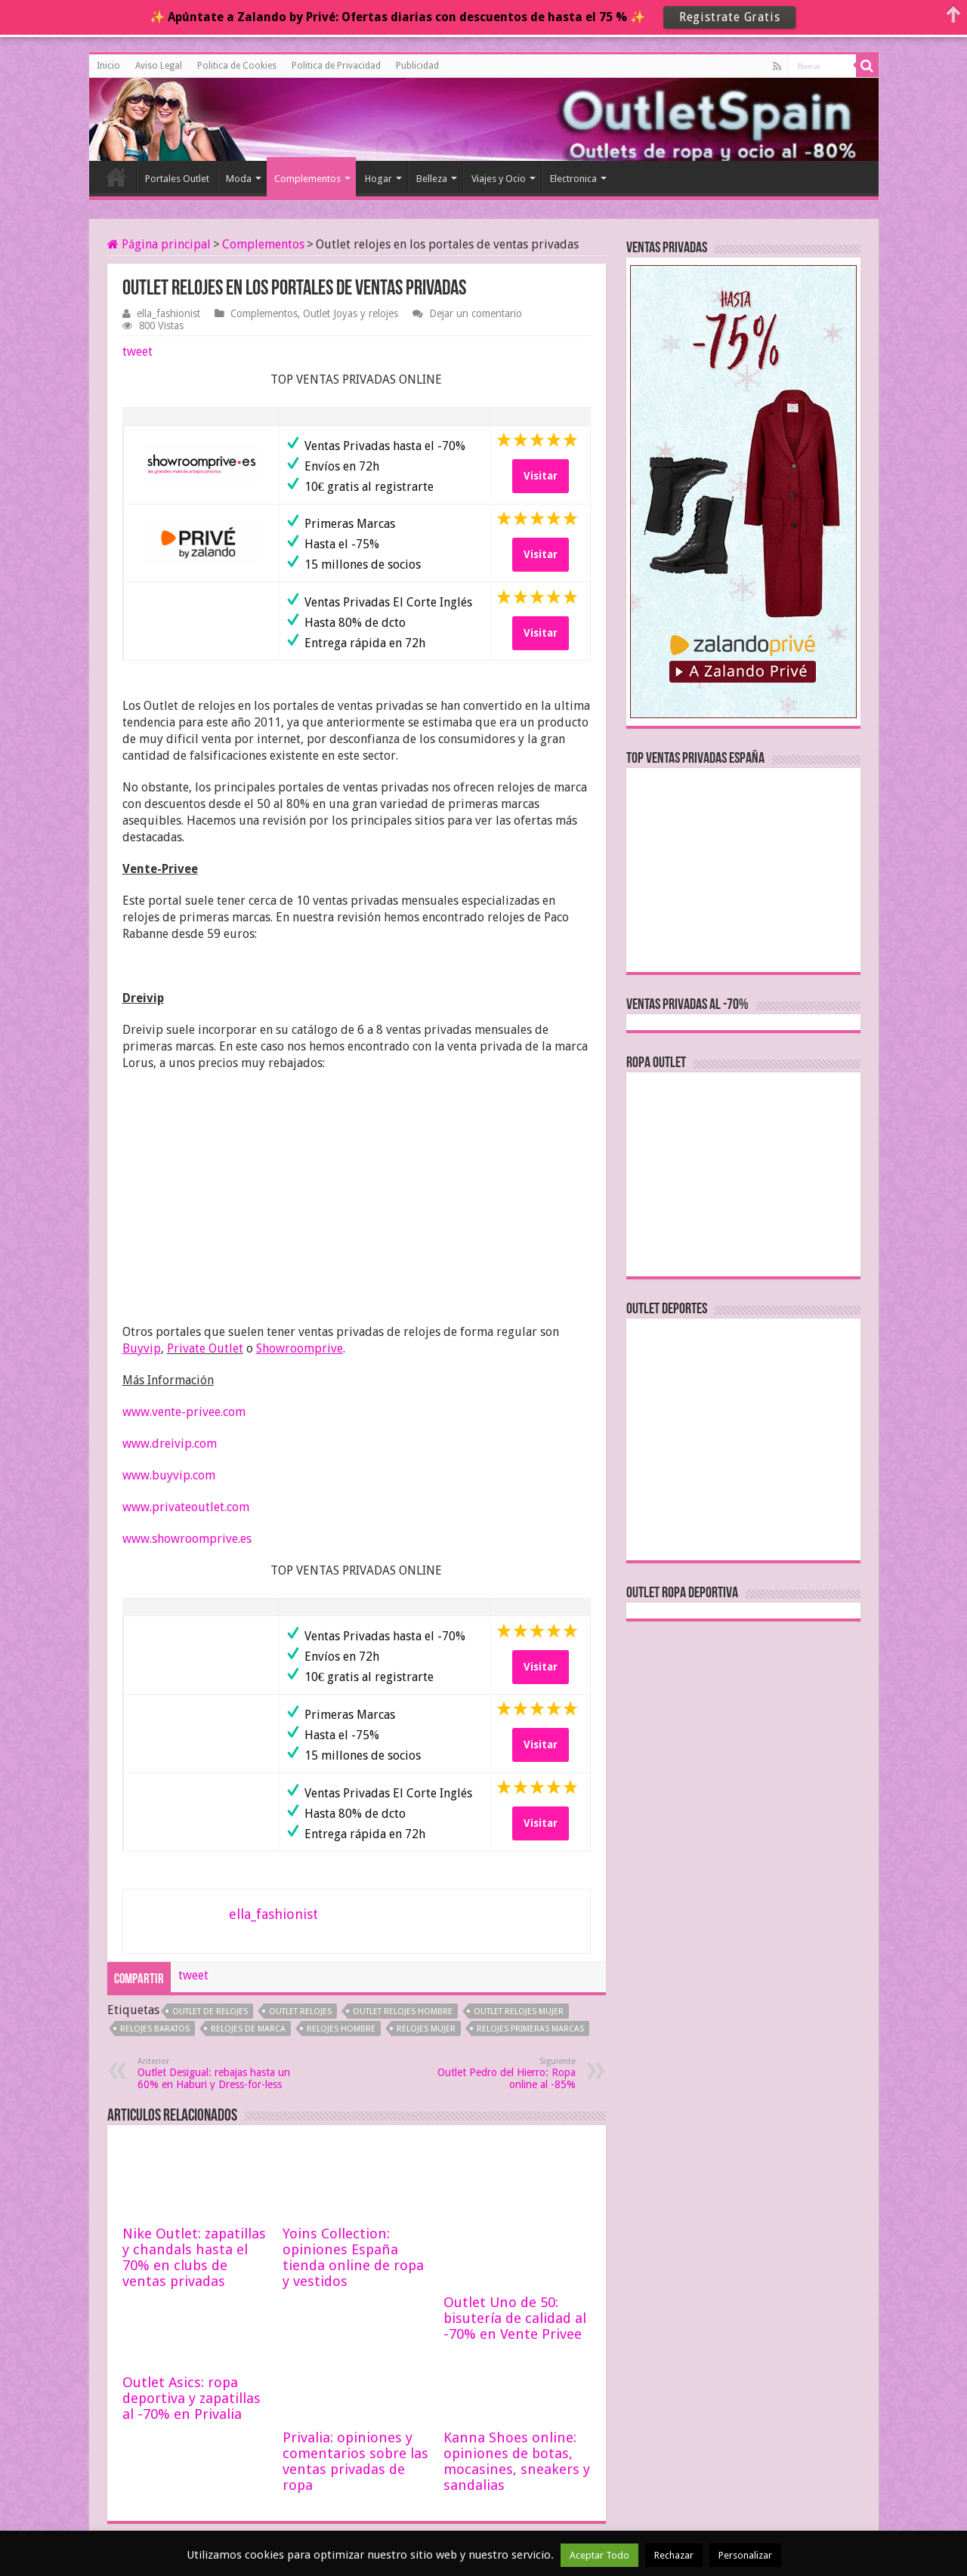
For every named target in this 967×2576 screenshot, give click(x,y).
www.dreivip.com (169, 1443)
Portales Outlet (177, 178)
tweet (137, 351)
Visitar (541, 476)
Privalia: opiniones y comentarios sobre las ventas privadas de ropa (355, 2408)
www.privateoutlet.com (185, 1507)
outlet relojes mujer (519, 2011)
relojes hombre (341, 2029)
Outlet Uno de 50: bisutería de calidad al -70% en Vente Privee (514, 2183)
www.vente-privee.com (184, 1412)
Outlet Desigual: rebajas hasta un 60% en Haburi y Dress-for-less (214, 2073)
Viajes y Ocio (498, 178)
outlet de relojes (210, 2011)
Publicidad (417, 65)
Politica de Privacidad (336, 65)
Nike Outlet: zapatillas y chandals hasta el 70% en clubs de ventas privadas (194, 2257)
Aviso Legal (158, 65)
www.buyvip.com (168, 1475)
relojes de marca (248, 2029)
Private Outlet (205, 1348)
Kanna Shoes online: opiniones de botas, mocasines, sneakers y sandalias (516, 2408)
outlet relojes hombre (403, 2011)
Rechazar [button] (674, 2555)
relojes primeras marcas (530, 2029)
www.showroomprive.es (187, 1539)
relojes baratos (155, 2029)
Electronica (573, 178)
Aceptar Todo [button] (599, 2555)
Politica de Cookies (237, 65)
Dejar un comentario (475, 313)
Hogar (378, 178)
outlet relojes (300, 2011)
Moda (239, 178)
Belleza (431, 178)
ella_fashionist (168, 313)
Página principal (159, 244)
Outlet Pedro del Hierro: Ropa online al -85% (498, 2073)
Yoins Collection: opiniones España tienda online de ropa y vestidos (353, 2257)
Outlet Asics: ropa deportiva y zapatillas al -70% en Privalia (191, 2345)
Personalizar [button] (745, 2555)
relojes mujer (426, 2029)
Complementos (307, 178)
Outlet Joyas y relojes (350, 313)
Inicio (108, 65)
